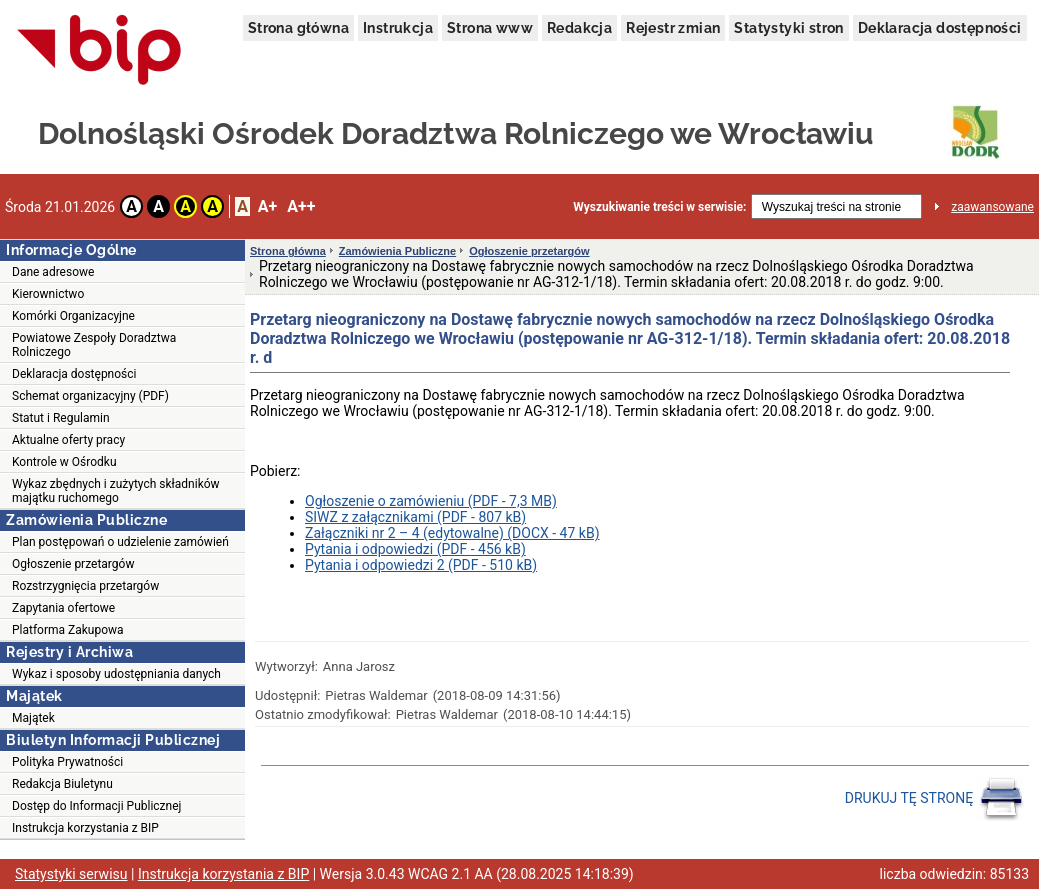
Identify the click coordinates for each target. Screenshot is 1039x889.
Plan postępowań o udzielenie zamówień (120, 542)
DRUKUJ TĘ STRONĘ (934, 799)
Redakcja (579, 28)
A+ (267, 206)
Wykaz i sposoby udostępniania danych (116, 674)
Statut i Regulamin (61, 418)
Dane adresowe (53, 272)
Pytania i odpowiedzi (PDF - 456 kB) (415, 549)
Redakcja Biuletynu (62, 784)
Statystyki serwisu (71, 874)
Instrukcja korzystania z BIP (85, 828)
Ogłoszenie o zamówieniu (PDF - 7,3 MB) (431, 501)
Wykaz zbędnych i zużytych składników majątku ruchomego (116, 491)
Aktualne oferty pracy (68, 440)
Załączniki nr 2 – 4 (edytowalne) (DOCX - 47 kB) (452, 533)
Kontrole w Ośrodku (64, 462)
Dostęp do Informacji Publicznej (96, 806)
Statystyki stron (788, 28)
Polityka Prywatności (67, 762)
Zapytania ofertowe (63, 608)
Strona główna (298, 28)
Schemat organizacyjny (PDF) (90, 396)
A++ (301, 206)
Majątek (33, 718)
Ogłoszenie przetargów (73, 564)
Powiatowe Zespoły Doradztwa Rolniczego (94, 345)
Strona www (490, 28)
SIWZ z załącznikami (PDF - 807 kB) (415, 517)
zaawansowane (992, 207)
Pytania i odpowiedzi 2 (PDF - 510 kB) (421, 565)
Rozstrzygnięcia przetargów (85, 586)
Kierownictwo (48, 294)
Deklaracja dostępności (940, 28)
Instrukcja (398, 28)
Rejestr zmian (673, 28)
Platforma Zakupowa (68, 630)
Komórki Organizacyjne (73, 316)
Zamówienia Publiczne (397, 251)
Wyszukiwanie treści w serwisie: (659, 207)
